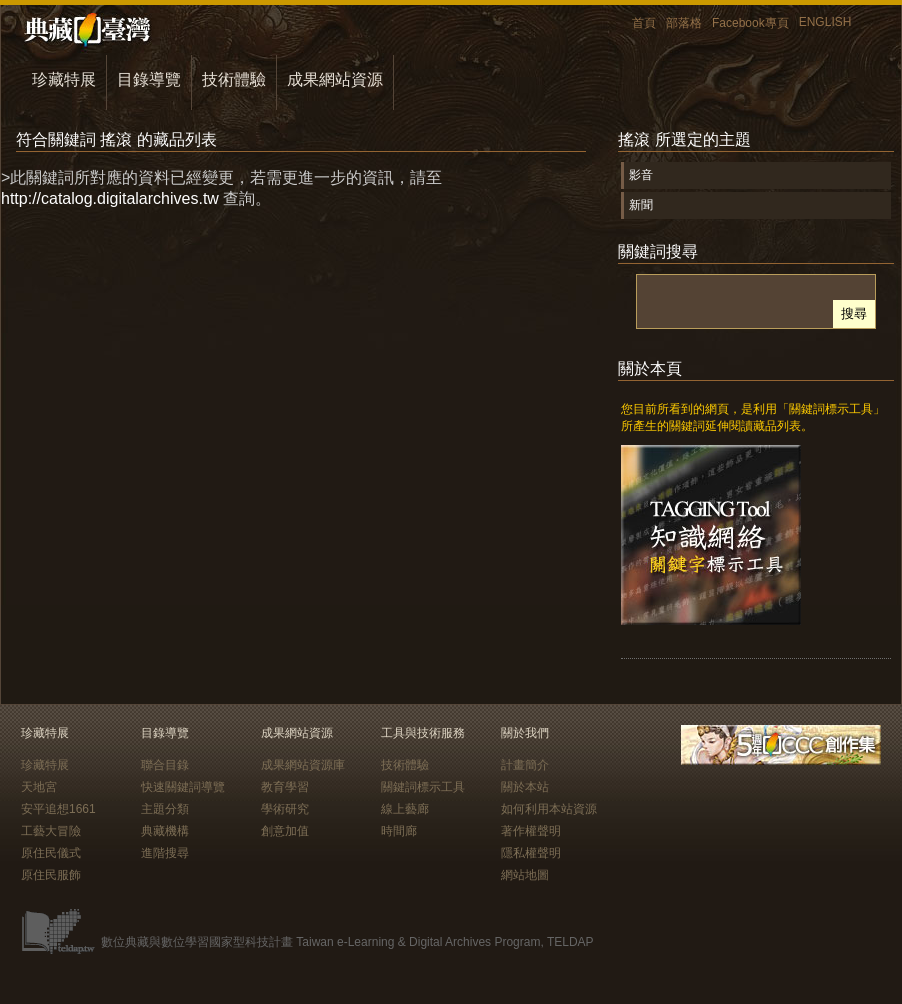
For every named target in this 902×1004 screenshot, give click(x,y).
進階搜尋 (165, 853)
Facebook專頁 (750, 23)
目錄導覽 (149, 79)
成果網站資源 (335, 79)
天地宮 (39, 787)
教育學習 (285, 787)
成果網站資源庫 (303, 765)
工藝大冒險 (51, 831)
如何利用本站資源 (549, 809)
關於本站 (525, 787)
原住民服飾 (51, 875)
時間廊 (399, 831)
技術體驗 (234, 79)
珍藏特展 (64, 79)
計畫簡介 (525, 765)
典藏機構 (165, 831)
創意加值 (285, 831)
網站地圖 (525, 875)
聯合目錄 (165, 765)
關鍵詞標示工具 (423, 787)
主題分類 (165, 809)
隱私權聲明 (531, 853)
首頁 (644, 23)
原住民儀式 (51, 853)
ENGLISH (825, 22)
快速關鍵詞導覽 (183, 787)
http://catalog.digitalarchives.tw (110, 198)
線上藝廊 (405, 809)
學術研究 (285, 809)
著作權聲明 (531, 831)
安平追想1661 (58, 809)
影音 (641, 175)
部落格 (684, 23)
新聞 (641, 205)
